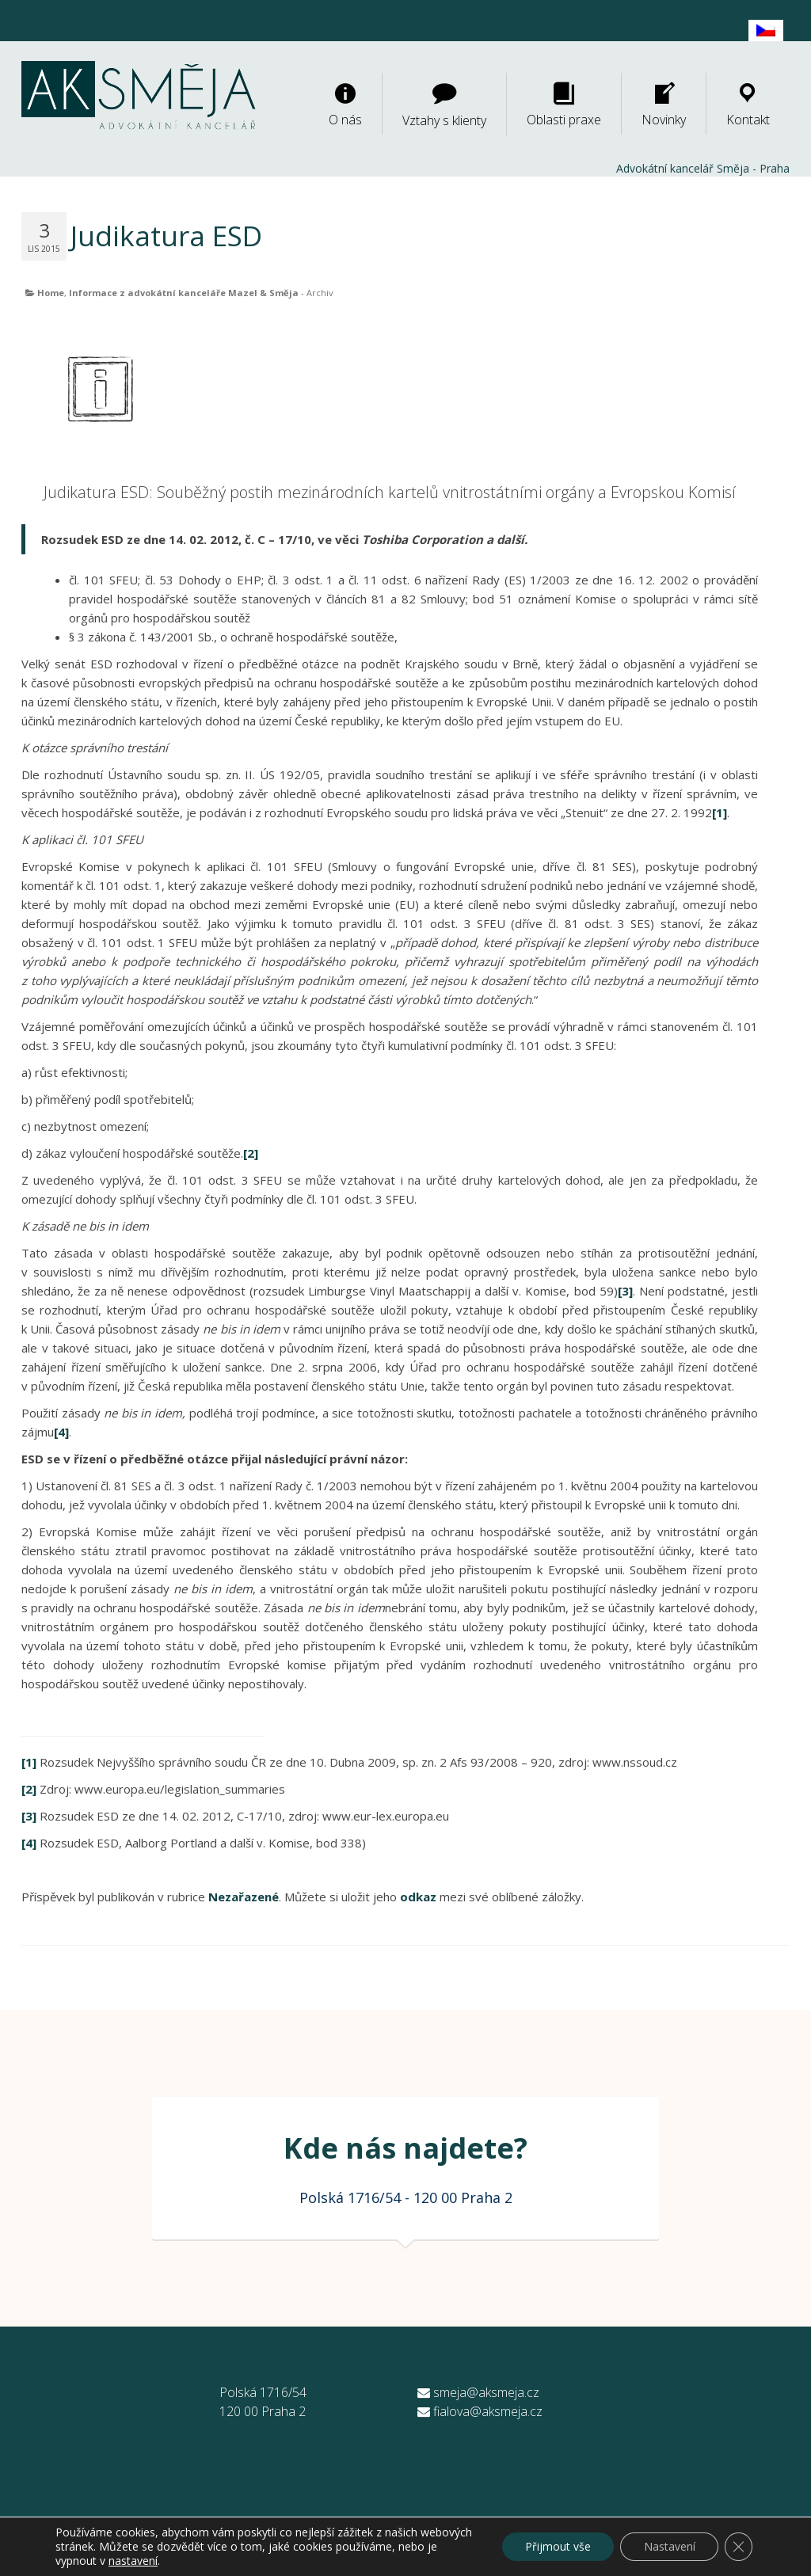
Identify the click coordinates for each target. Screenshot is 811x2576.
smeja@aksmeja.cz (478, 2392)
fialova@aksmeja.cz (480, 2411)
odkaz (418, 1896)
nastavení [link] (175, 2560)
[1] (719, 812)
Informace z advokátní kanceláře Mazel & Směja (184, 293)
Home (50, 293)
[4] (61, 1432)
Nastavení (668, 2546)
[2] (250, 1153)
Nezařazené (243, 1896)
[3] (625, 1291)
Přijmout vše (555, 2546)
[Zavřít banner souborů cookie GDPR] (738, 2546)
